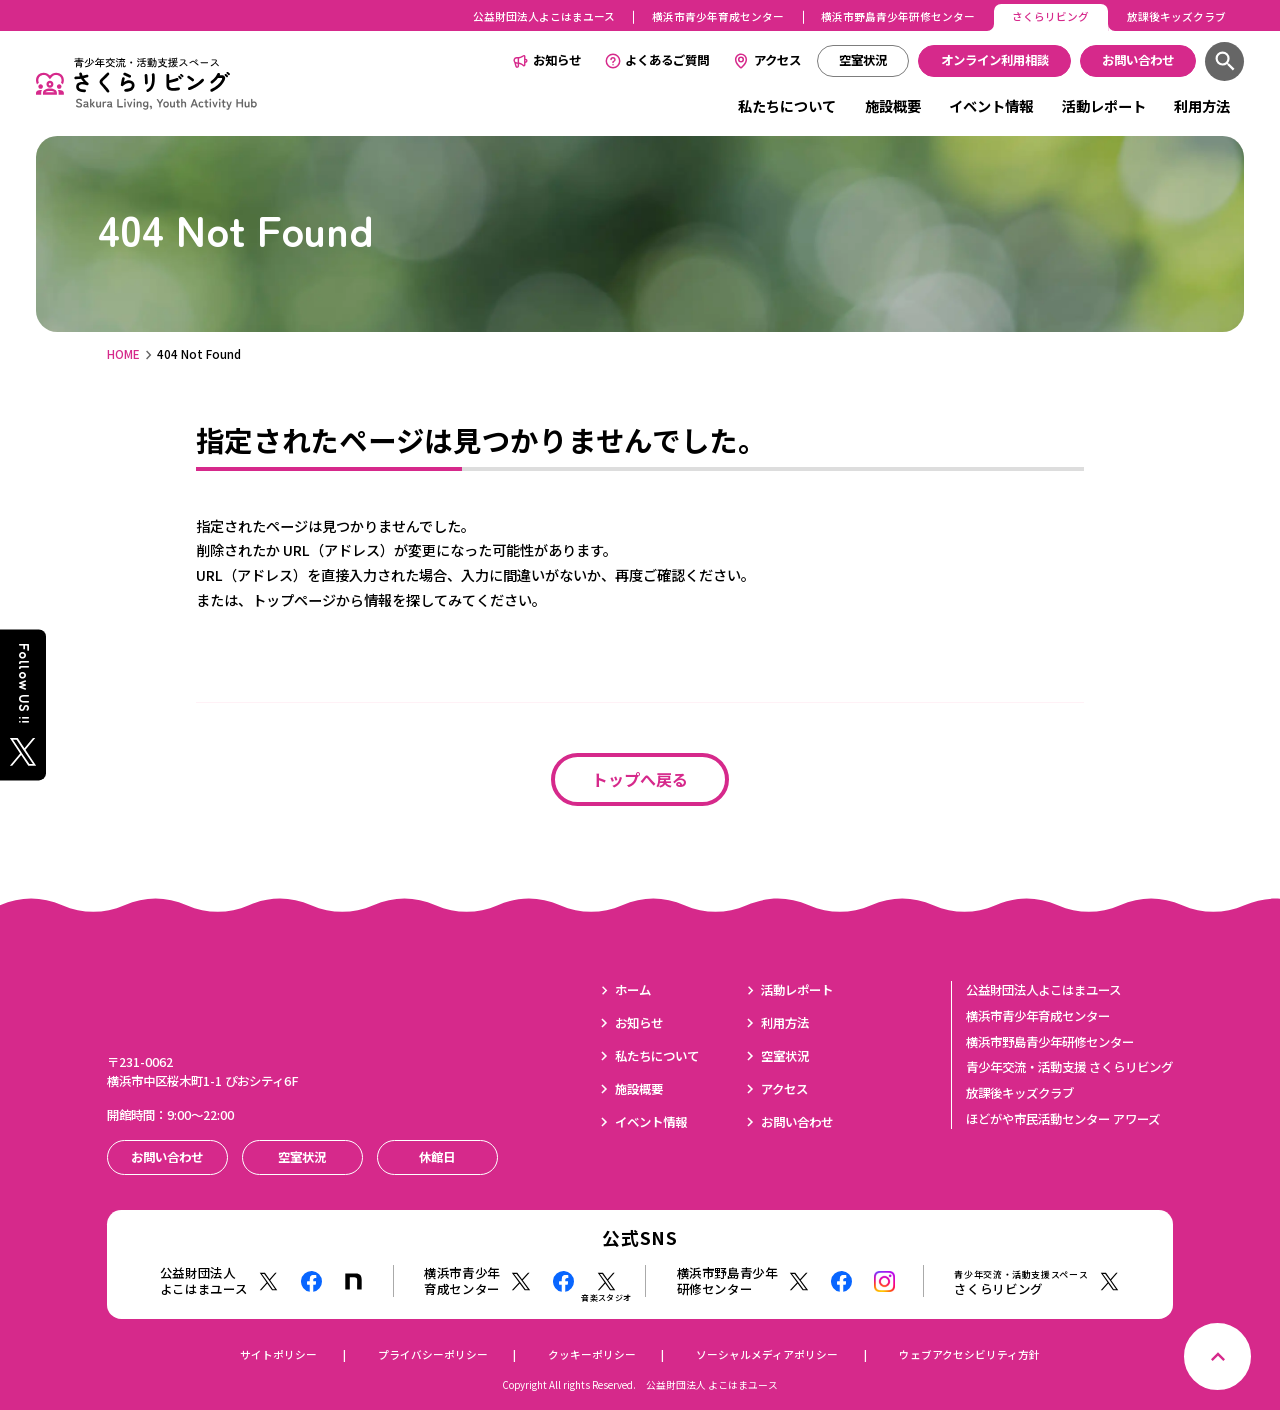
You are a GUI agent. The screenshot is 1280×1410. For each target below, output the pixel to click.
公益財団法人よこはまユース (544, 16)
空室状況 (785, 1056)
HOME (123, 354)
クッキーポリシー (592, 1354)
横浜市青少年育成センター (718, 16)
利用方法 (1202, 106)
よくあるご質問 (667, 60)
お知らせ (557, 60)
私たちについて (787, 106)
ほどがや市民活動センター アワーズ (1063, 1119)
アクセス (777, 60)
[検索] (1224, 61)
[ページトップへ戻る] (1217, 1356)
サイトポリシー (278, 1354)
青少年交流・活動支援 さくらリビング (1069, 1067)
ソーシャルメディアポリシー (767, 1354)
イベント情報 (991, 106)
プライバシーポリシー (433, 1354)
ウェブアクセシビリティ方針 (969, 1354)
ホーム (633, 990)
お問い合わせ (797, 1122)
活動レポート (1104, 106)
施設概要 (893, 106)
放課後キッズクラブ (1176, 16)
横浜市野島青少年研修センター (898, 16)
